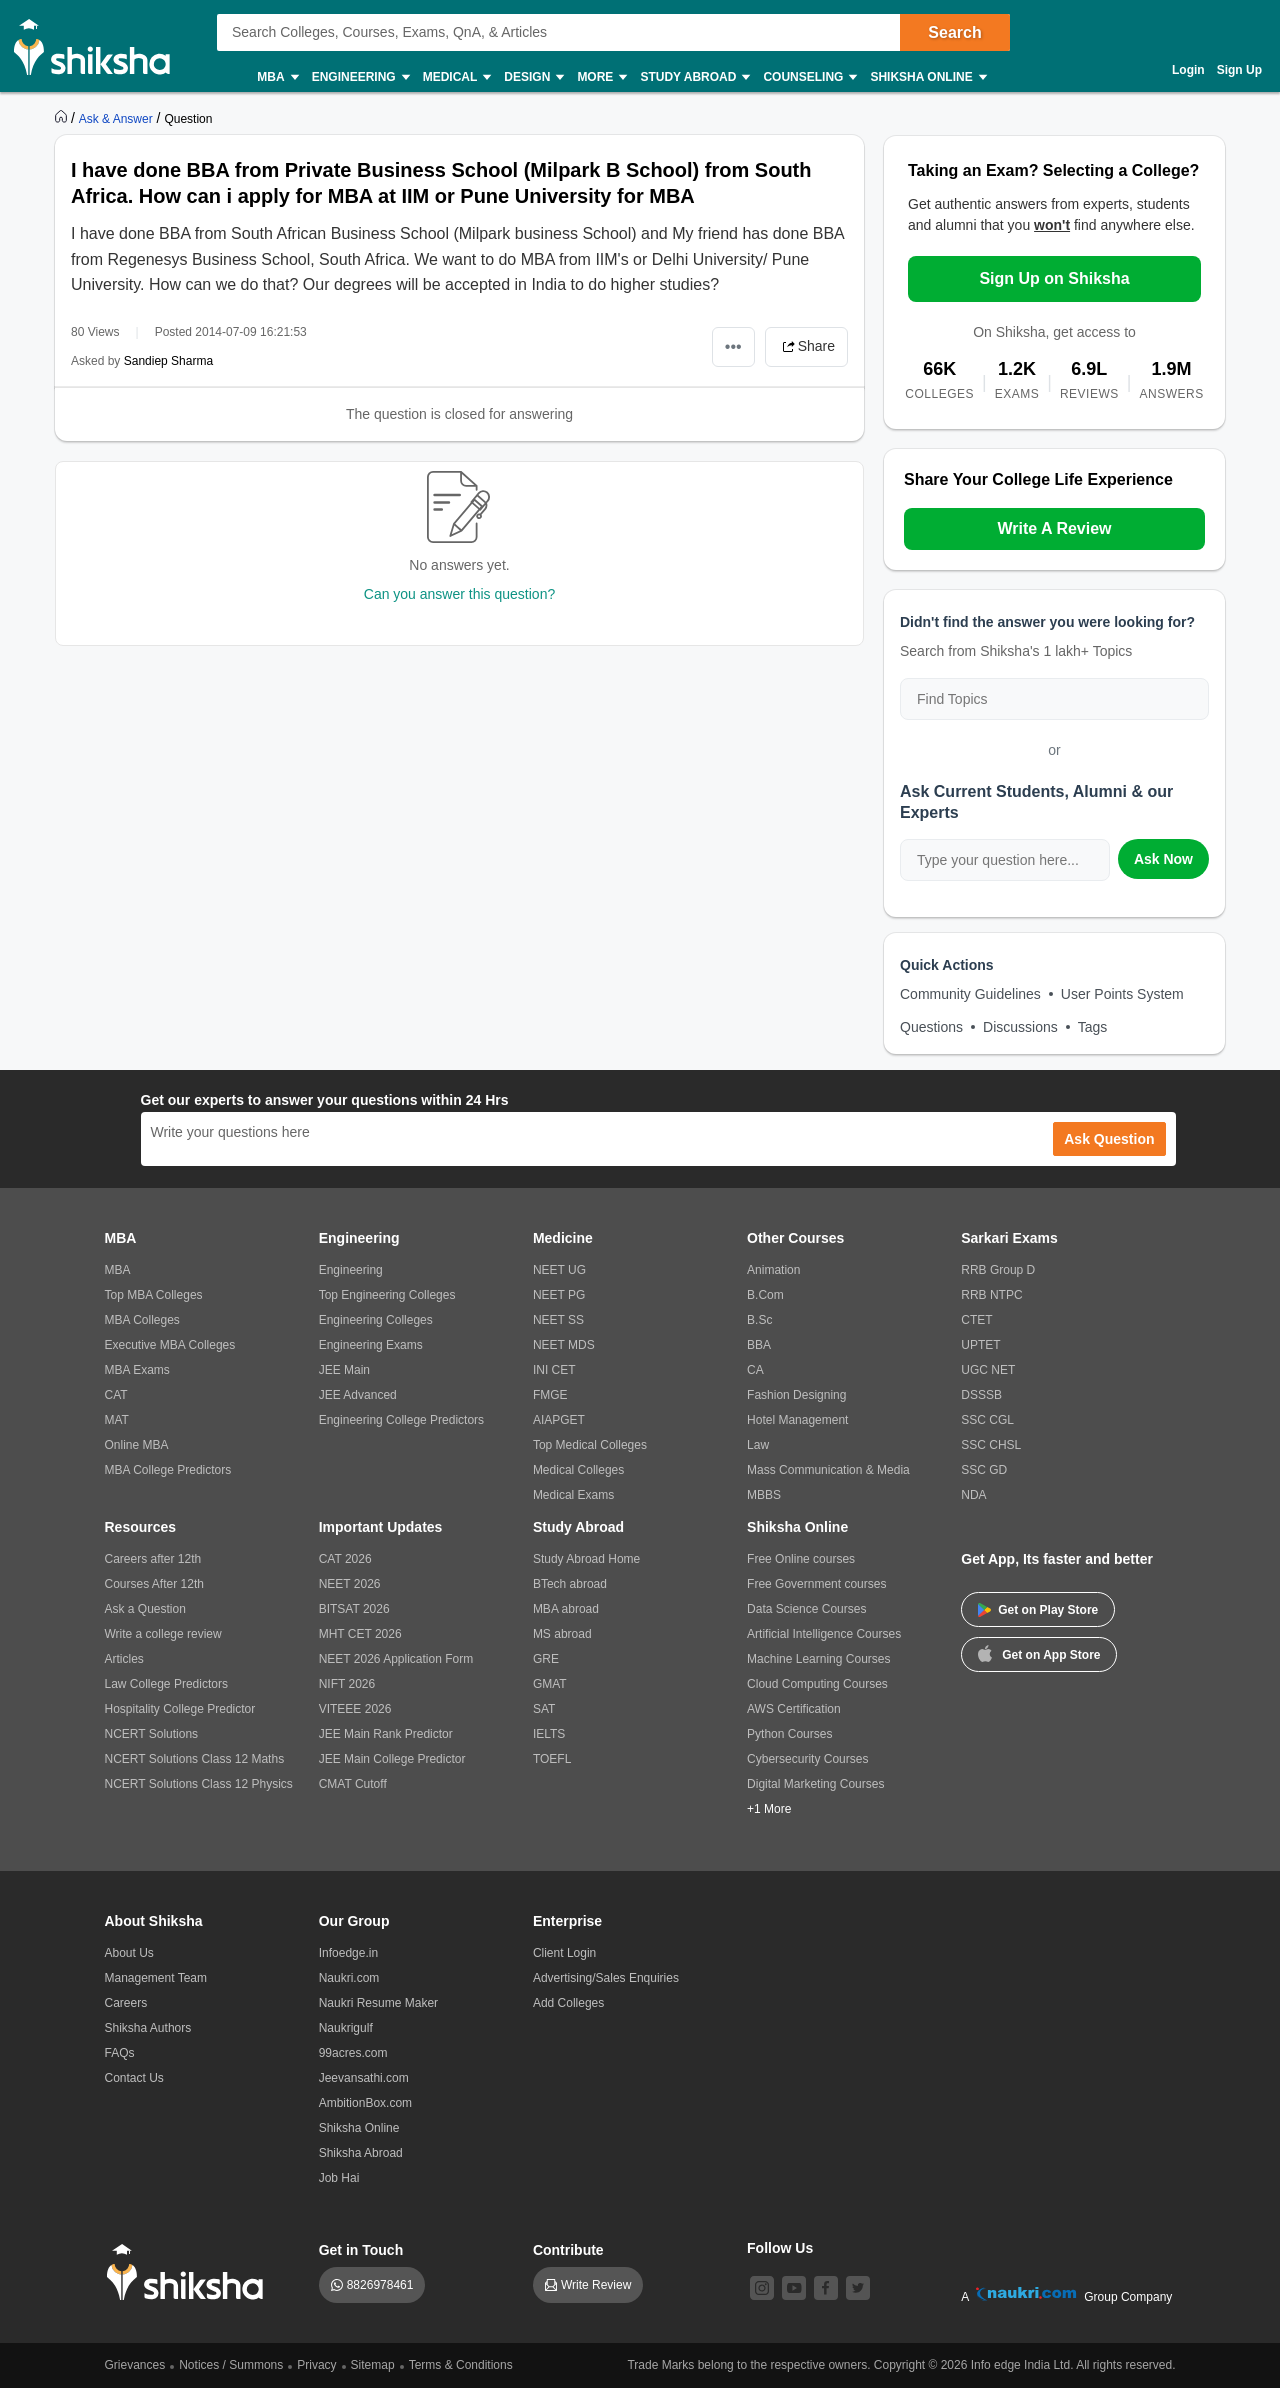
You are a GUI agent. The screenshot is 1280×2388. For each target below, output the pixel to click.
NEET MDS (564, 1345)
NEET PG (559, 1295)
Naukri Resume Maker (378, 2003)
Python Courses (789, 1734)
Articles (124, 1659)
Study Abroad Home (586, 1559)
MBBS (764, 1495)
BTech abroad (570, 1584)
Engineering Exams (371, 1345)
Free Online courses (801, 1559)
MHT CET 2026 (360, 1634)
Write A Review (1054, 528)
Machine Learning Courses (818, 1659)
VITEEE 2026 (355, 1709)
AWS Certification (794, 1709)
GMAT (550, 1684)
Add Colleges (568, 2003)
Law (758, 1445)
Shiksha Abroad (361, 2153)
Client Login (564, 1953)
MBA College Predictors (168, 1470)
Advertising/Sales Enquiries (606, 1978)
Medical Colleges (578, 1470)
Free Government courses (816, 1584)
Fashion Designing (796, 1395)
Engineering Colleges (376, 1320)
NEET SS (558, 1320)
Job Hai (339, 2178)
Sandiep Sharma (168, 361)
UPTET (980, 1345)
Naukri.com (349, 1978)
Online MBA (137, 1445)
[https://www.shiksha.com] (63, 118)
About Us (129, 1953)
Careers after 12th (153, 1559)
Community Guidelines (970, 994)
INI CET (554, 1370)
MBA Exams (137, 1370)
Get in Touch (361, 2250)
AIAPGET (559, 1420)
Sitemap (373, 2365)
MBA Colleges (142, 1320)
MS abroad (562, 1634)
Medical (456, 77)
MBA (276, 77)
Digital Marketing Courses (815, 1784)
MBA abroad (566, 1609)
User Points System (1122, 994)
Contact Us (134, 2078)
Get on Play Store (1038, 1610)
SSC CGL (987, 1420)
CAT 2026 (345, 1559)
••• (733, 346)
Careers (126, 2003)
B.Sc (759, 1320)
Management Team (156, 1978)
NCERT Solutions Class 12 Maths (195, 1759)
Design (533, 77)
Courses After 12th (154, 1584)
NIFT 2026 (347, 1684)
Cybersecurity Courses (807, 1759)
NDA (973, 1495)
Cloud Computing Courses (817, 1684)
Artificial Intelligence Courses (824, 1634)
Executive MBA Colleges (170, 1345)
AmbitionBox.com (365, 2103)
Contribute (568, 2250)
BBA (759, 1345)
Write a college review (163, 1634)
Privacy (316, 2365)
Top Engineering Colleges (387, 1295)
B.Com (765, 1295)
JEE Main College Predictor (392, 1759)
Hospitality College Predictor (180, 1709)
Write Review (596, 2285)
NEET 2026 (350, 1584)
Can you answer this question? (459, 594)
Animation (773, 1270)
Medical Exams (573, 1495)
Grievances (135, 2365)
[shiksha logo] (190, 2272)
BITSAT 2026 (354, 1609)
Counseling (809, 77)
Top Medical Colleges (590, 1445)
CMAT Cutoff (353, 1784)
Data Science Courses (806, 1609)
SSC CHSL (991, 1445)
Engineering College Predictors (401, 1420)
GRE (546, 1659)
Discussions (1020, 1027)
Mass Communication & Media (828, 1470)
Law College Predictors (166, 1684)
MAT (117, 1420)
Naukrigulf (346, 2028)
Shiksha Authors (148, 2028)
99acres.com (353, 2053)
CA (755, 1370)
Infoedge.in (348, 1953)
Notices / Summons (231, 2365)
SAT (544, 1709)
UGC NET (988, 1370)
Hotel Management (797, 1420)
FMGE (550, 1395)
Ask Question (1109, 1139)
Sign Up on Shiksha (1054, 278)
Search (954, 32)
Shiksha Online (927, 77)
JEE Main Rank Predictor (386, 1734)
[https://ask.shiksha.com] (118, 118)
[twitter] (858, 2288)
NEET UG (559, 1270)
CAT (116, 1395)
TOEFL (552, 1759)
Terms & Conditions (461, 2365)
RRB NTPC (991, 1295)
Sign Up (1239, 70)
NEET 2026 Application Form (396, 1659)
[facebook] (826, 2288)
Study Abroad (694, 77)
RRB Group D (998, 1270)
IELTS (549, 1734)
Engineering (360, 77)
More (601, 77)
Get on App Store (1039, 1653)
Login (1188, 70)
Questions (931, 1027)
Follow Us (780, 2248)
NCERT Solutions (152, 1734)
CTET (976, 1320)
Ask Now (1163, 859)
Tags (1093, 1027)
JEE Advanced (358, 1395)
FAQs (120, 2053)
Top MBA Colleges (154, 1295)
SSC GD (984, 1470)
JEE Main (344, 1370)
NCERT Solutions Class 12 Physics (199, 1784)
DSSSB (981, 1395)
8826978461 (380, 2285)
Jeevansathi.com (364, 2078)
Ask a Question (145, 1609)
